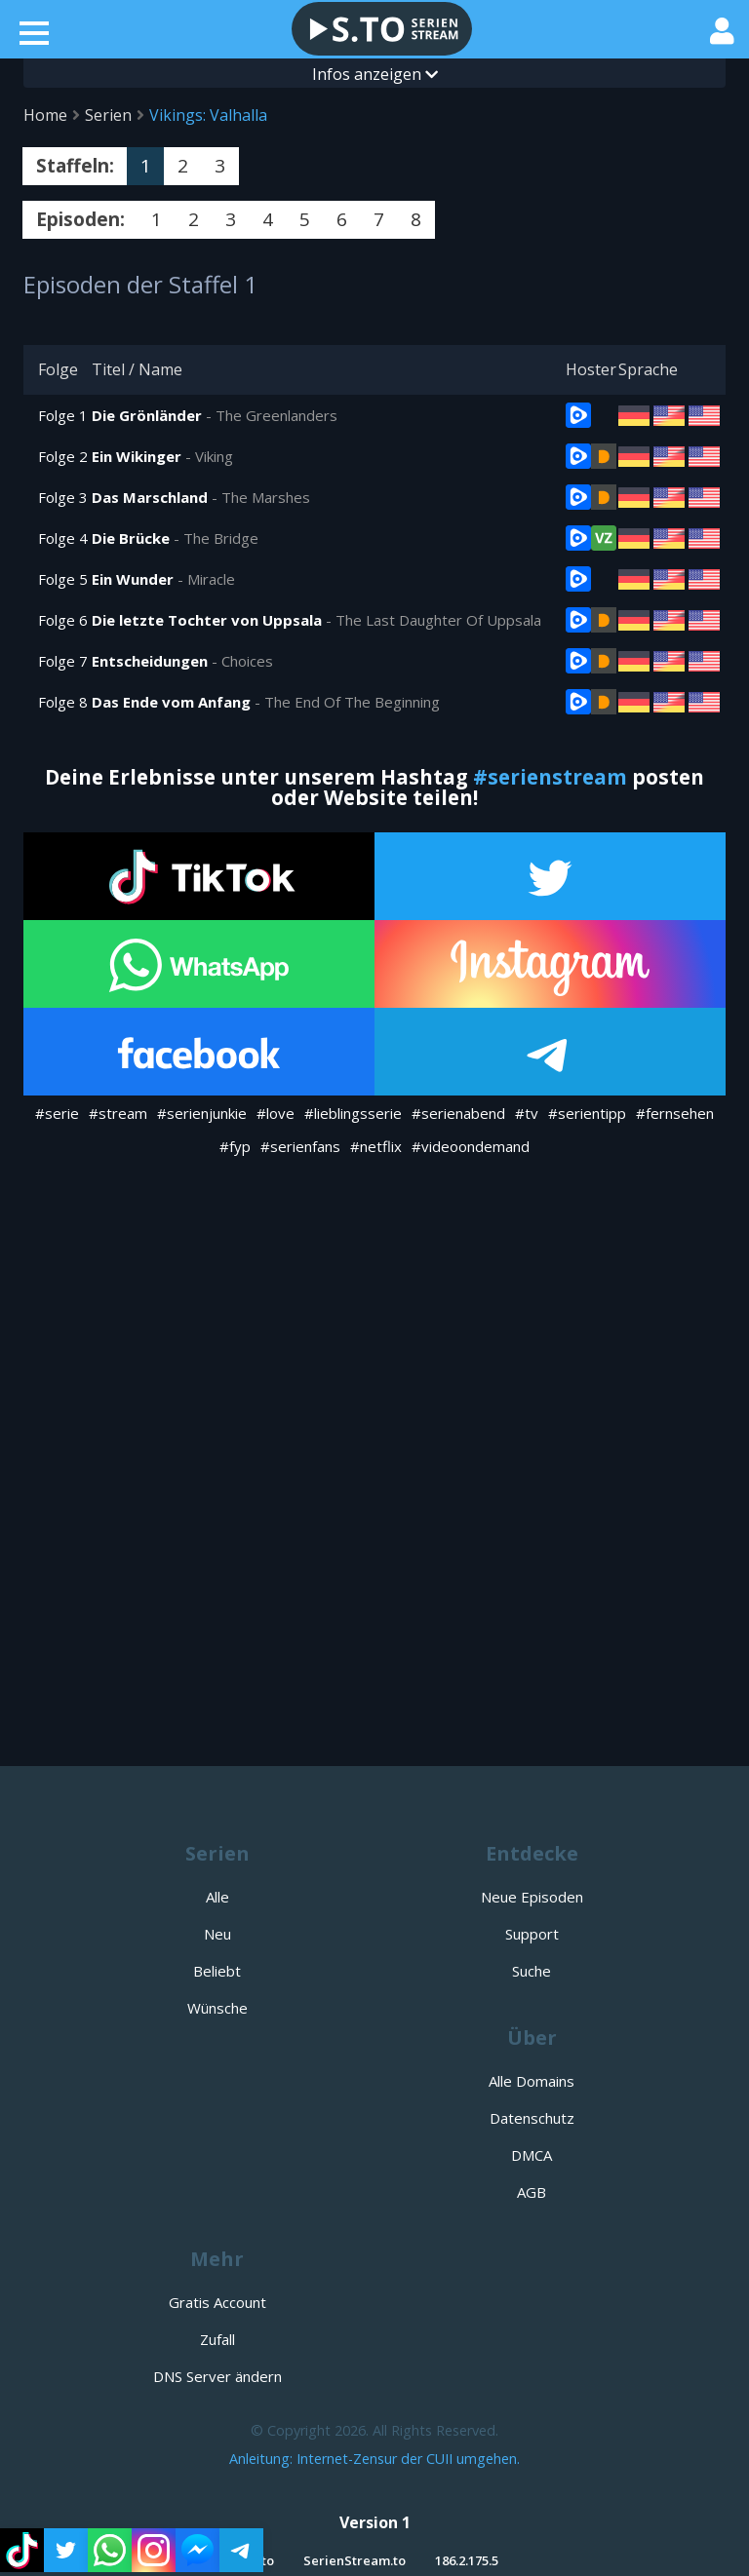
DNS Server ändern (217, 2376)
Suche (531, 1970)
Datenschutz (532, 2118)
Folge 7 (63, 661)
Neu (217, 1933)
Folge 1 (63, 415)
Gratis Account (217, 2302)
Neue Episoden (532, 1896)
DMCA (531, 2155)
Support (532, 1933)
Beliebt (217, 1970)
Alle (217, 1896)
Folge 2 (63, 456)
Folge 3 (63, 497)
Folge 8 (63, 701)
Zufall (217, 2339)
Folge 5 (63, 579)
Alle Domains (531, 2081)
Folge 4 (63, 538)
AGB (531, 2192)
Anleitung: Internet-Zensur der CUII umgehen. (374, 2458)
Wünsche (217, 2008)
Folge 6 (63, 620)
